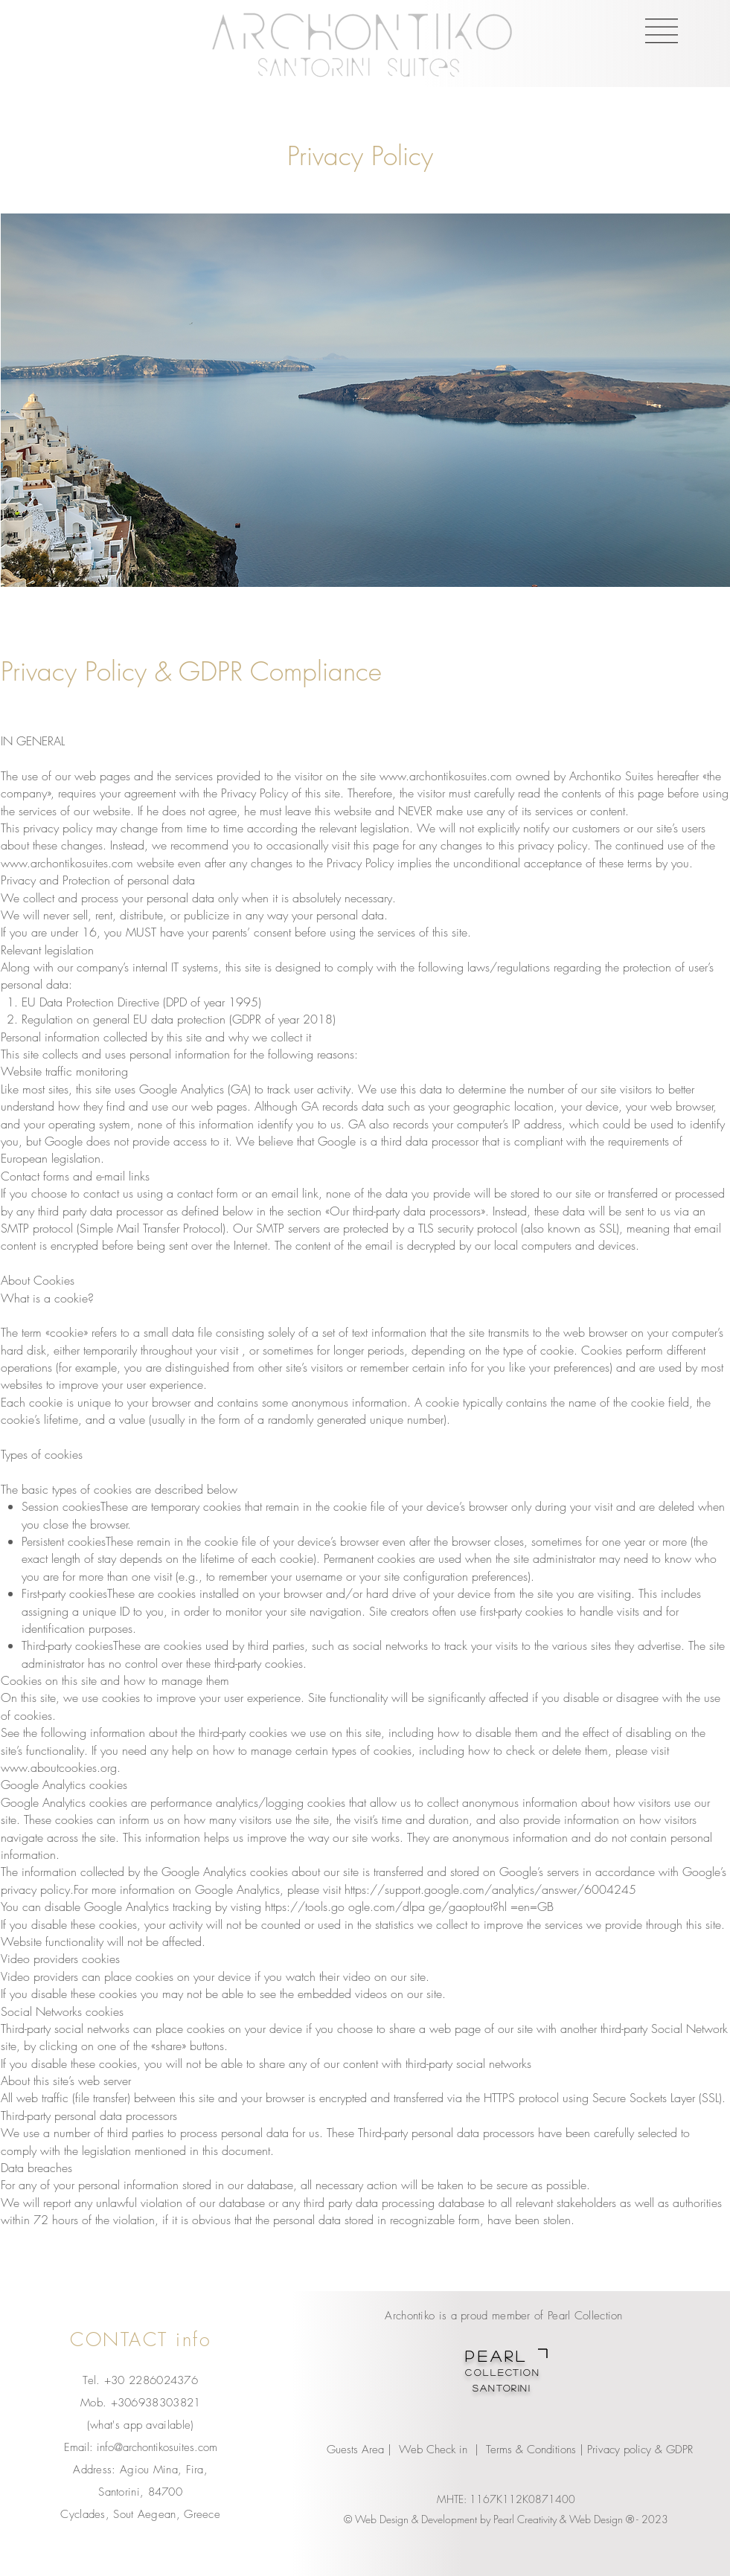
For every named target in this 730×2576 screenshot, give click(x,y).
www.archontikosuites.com (446, 776)
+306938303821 (156, 2402)
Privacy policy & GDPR (642, 2449)
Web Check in (433, 2449)
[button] (661, 31)
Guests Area (355, 2449)
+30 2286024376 (151, 2380)
